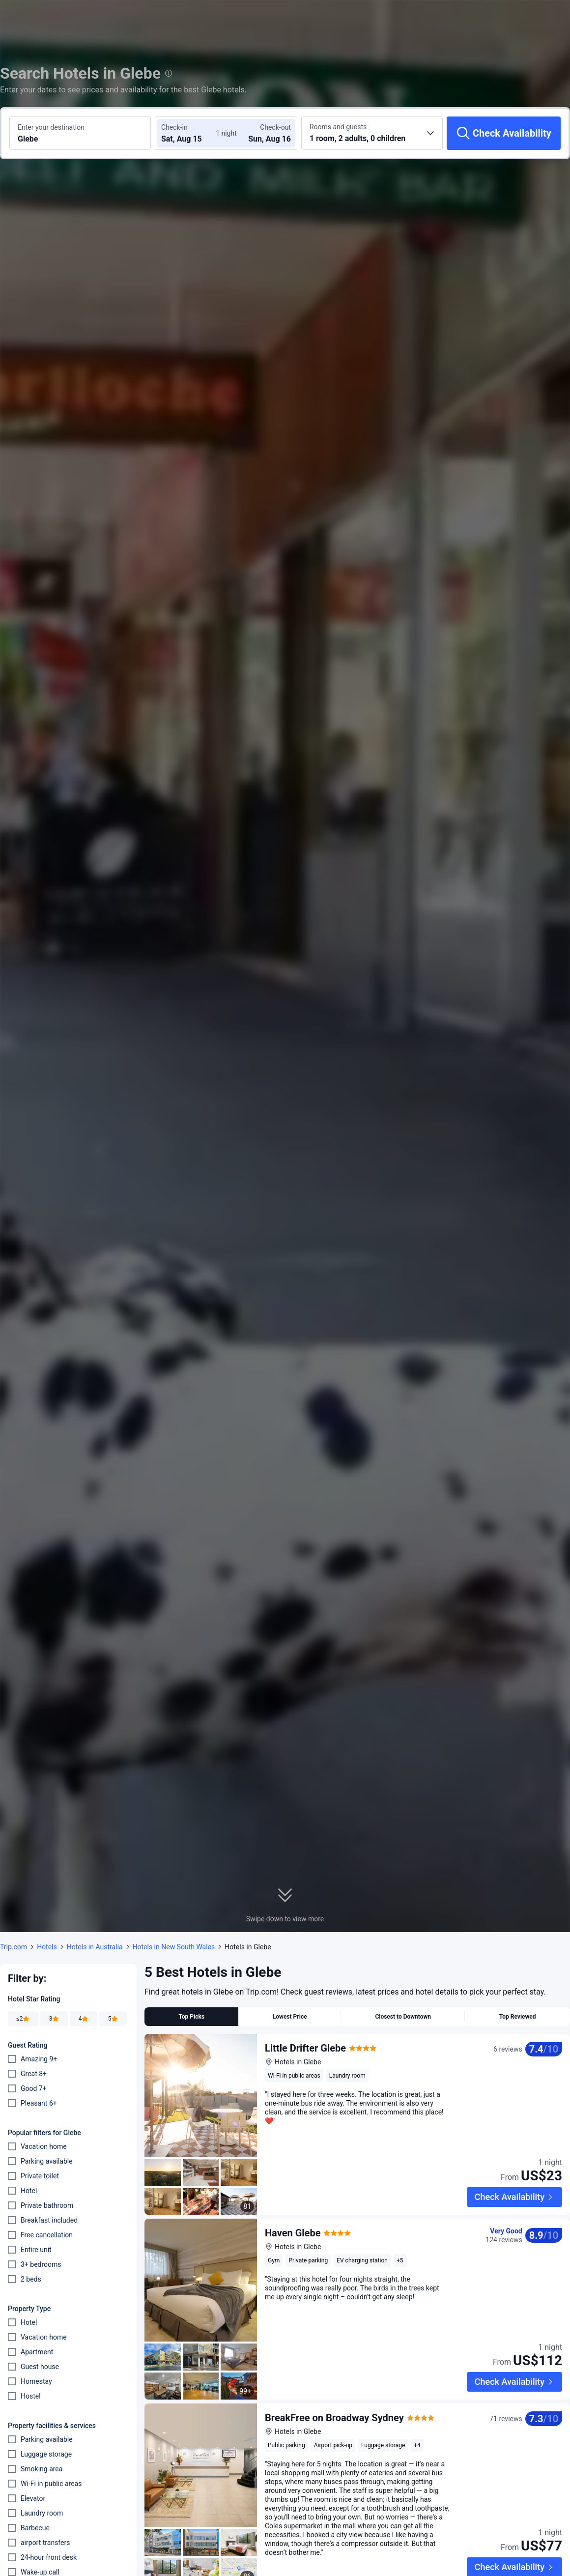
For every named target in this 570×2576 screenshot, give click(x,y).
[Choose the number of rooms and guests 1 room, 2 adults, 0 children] (372, 133)
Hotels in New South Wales (174, 1947)
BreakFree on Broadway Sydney (334, 2352)
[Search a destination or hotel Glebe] (80, 133)
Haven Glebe (292, 2200)
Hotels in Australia (95, 1947)
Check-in (174, 127)
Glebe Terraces (298, 2520)
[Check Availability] (504, 133)
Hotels (47, 1947)
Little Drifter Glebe (305, 2048)
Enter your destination (51, 127)
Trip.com (13, 1947)
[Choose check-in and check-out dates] (190, 133)
